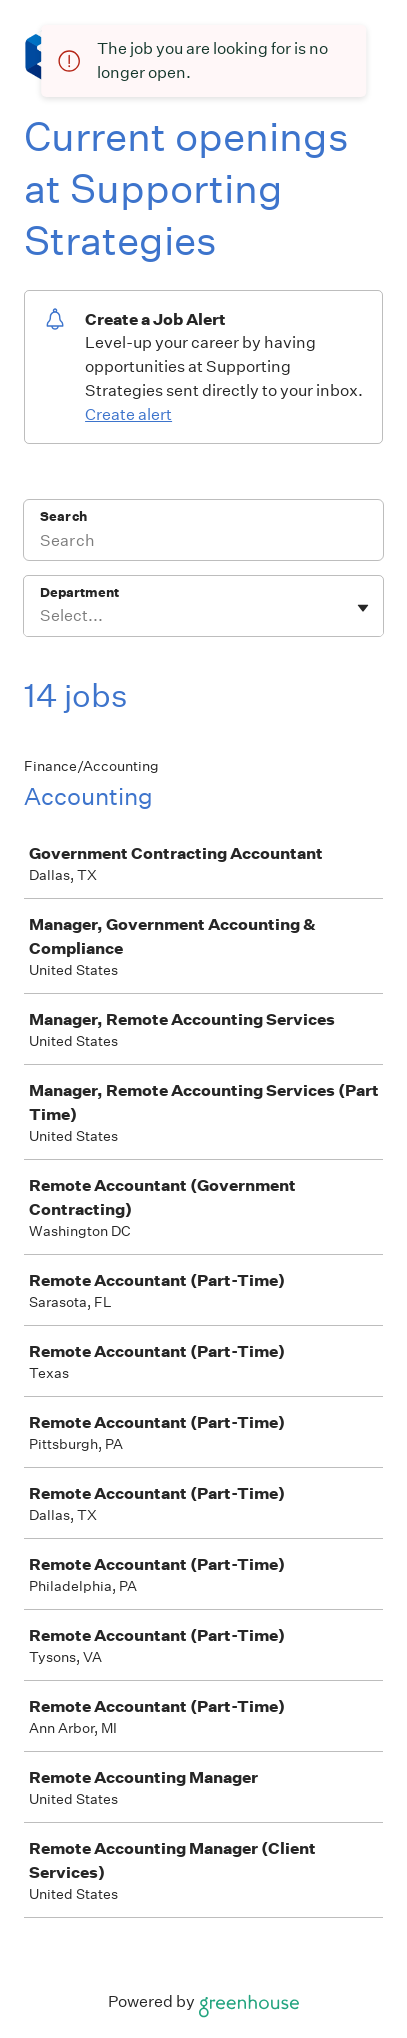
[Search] (203, 543)
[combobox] (41, 616)
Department (79, 592)
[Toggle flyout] (363, 608)
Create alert (128, 414)
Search (63, 516)
